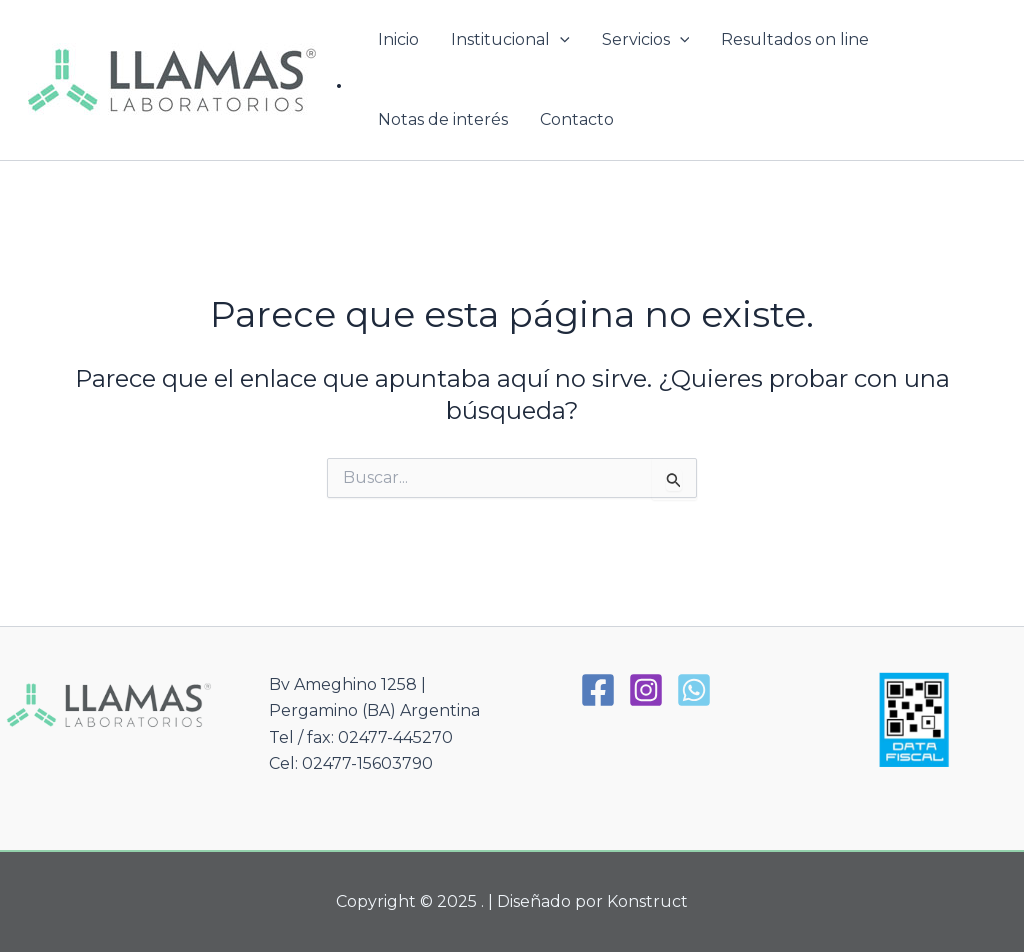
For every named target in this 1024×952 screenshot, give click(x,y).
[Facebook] (598, 690)
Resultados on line (795, 39)
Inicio (398, 39)
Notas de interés (443, 119)
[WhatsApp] (694, 690)
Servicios (646, 40)
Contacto (577, 119)
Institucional (510, 40)
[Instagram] (646, 690)
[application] (560, 40)
